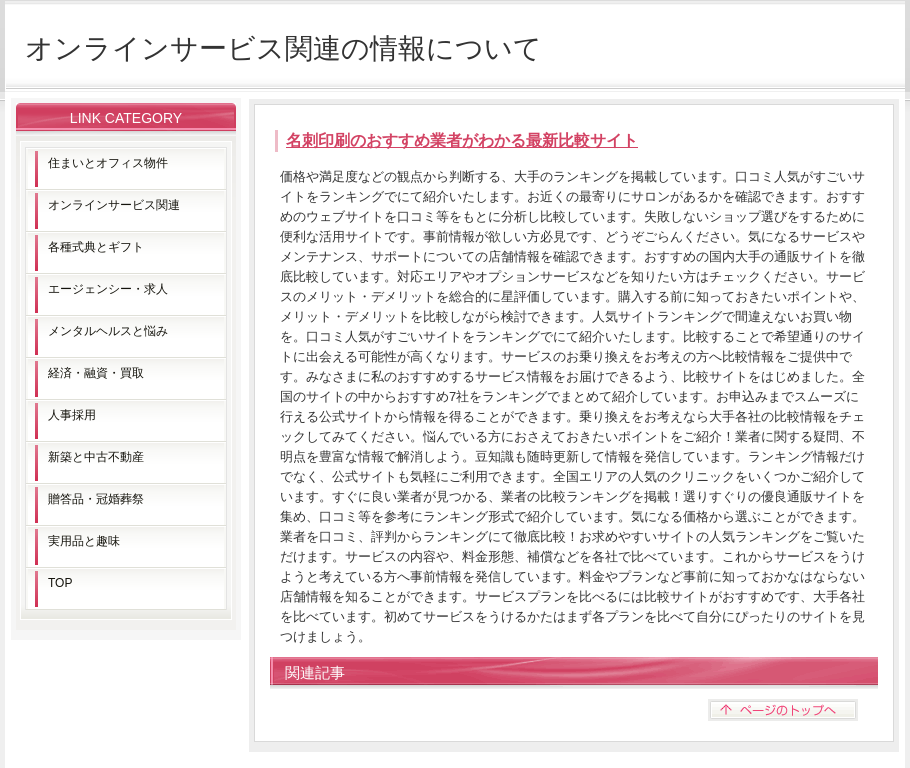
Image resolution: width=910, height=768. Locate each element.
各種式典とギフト (96, 247)
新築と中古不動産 (96, 457)
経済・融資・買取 (96, 373)
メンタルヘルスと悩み (108, 331)
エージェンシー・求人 (108, 289)
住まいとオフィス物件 (108, 163)
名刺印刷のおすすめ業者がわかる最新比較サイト (462, 140)
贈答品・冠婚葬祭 (96, 499)
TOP (60, 583)
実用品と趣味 (84, 541)
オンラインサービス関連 (114, 205)
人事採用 (72, 415)
